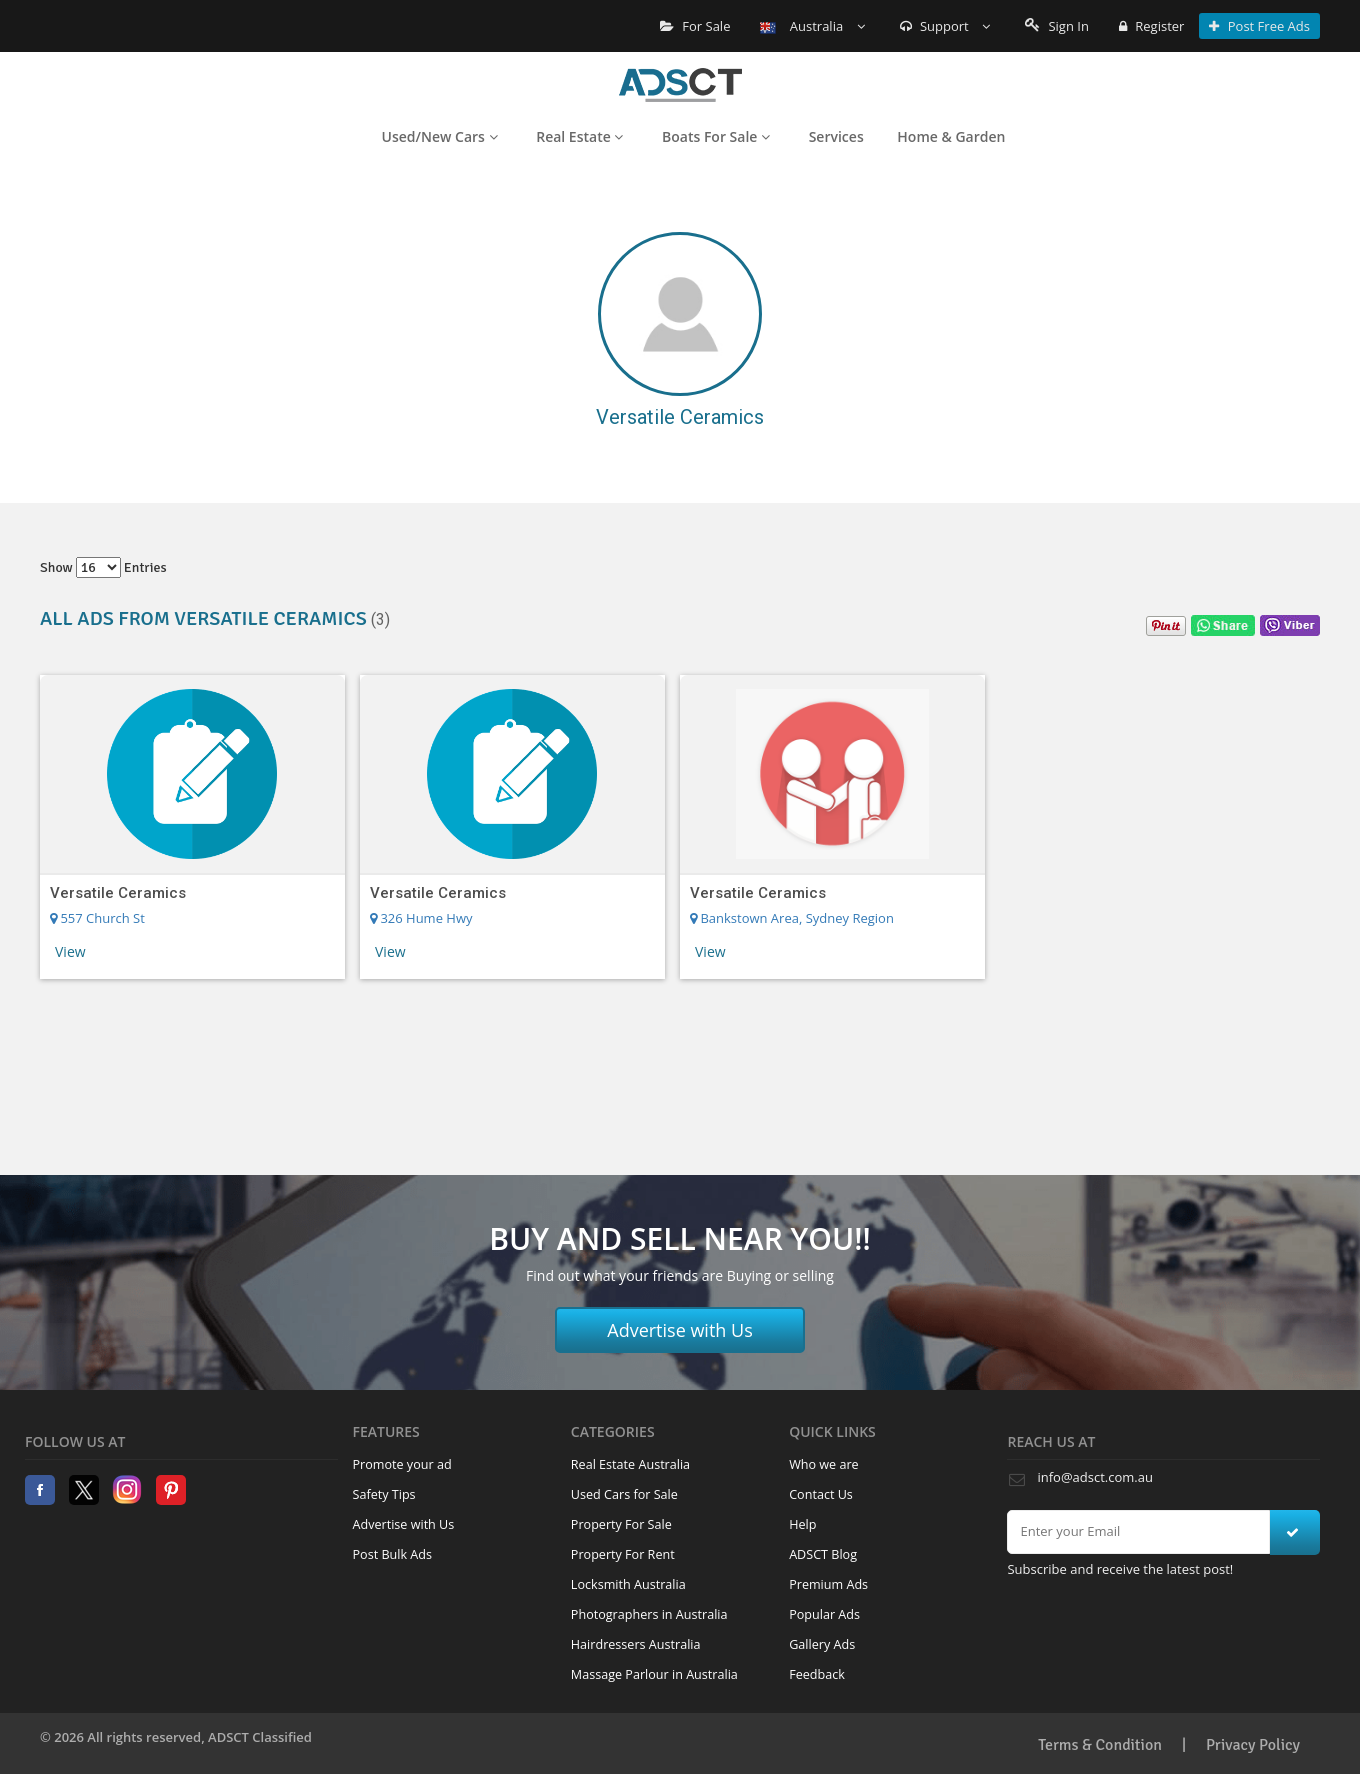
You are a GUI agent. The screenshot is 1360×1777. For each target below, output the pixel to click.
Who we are (824, 1464)
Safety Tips (384, 1494)
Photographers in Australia (649, 1614)
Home (680, 85)
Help (802, 1524)
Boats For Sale (716, 136)
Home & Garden (951, 136)
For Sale (695, 26)
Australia (812, 26)
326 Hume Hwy (421, 918)
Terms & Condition (1100, 1745)
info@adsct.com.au (1094, 1477)
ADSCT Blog (823, 1554)
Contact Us (821, 1494)
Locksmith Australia (628, 1584)
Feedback (817, 1674)
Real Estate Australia (630, 1464)
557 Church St (97, 918)
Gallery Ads (822, 1644)
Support (945, 26)
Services (836, 136)
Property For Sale (621, 1524)
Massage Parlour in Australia (654, 1674)
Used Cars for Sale (624, 1494)
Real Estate (579, 136)
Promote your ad (402, 1464)
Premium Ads (828, 1584)
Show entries (103, 567)
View (70, 951)
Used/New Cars (440, 136)
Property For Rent (623, 1554)
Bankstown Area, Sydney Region (792, 918)
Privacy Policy (1253, 1745)
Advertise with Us (680, 1330)
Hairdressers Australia (636, 1644)
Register (1151, 26)
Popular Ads (824, 1614)
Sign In (1057, 26)
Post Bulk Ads (393, 1554)
